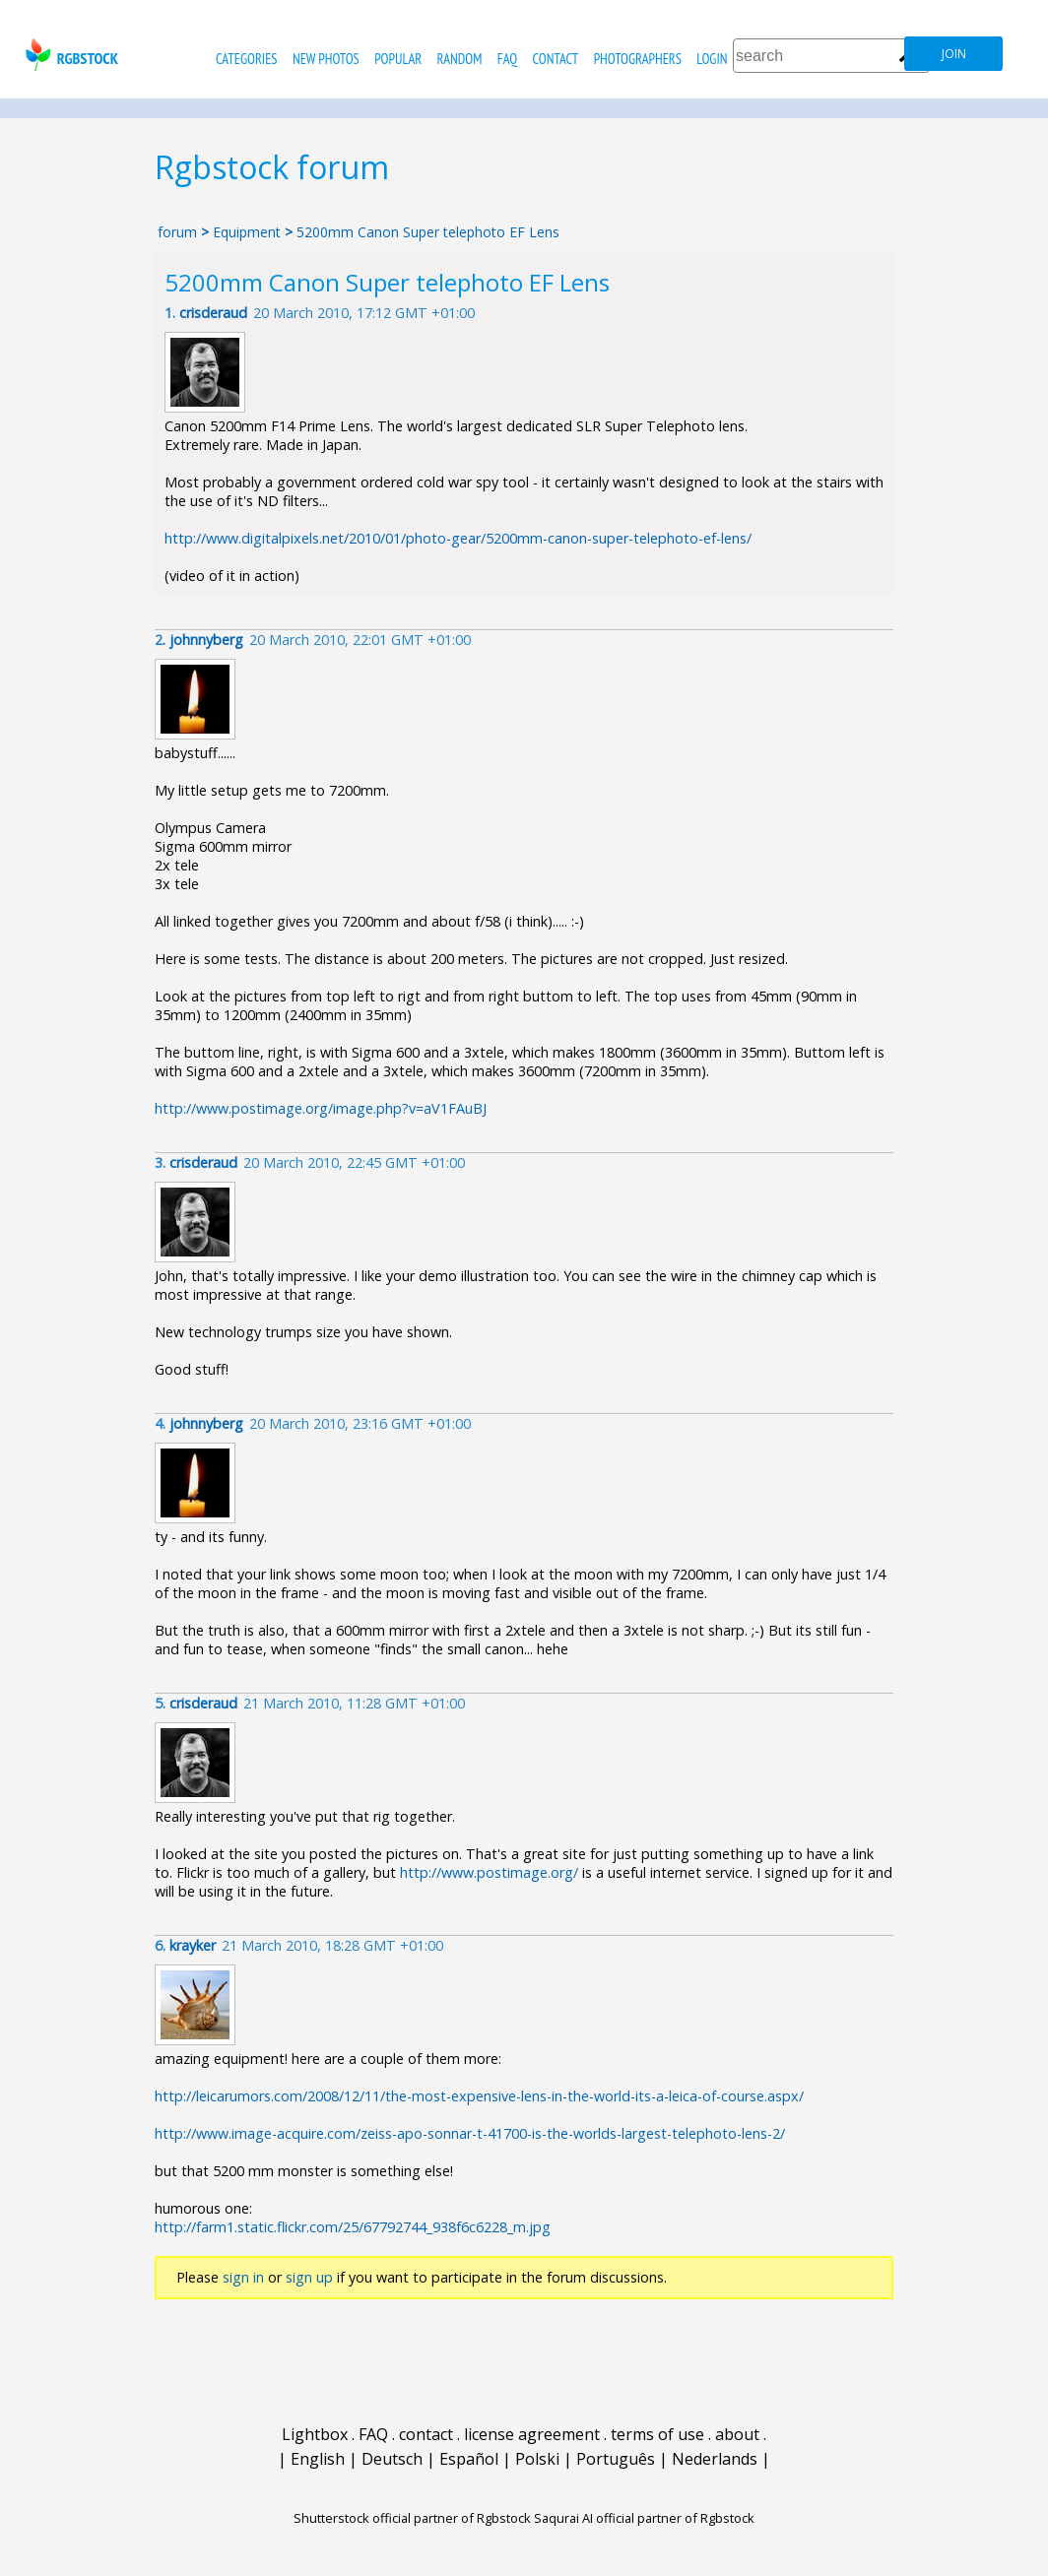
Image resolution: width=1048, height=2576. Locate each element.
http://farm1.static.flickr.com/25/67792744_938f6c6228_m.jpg (353, 2227)
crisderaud (213, 312)
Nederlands (714, 2459)
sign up (309, 2277)
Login (711, 58)
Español (468, 2459)
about (737, 2434)
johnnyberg (206, 639)
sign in (243, 2277)
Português (615, 2459)
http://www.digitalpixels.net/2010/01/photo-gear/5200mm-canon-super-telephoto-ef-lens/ (458, 538)
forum (177, 232)
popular (398, 58)
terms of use (657, 2434)
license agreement (532, 2434)
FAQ (507, 58)
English (318, 2459)
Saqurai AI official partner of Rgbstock (644, 2518)
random (460, 58)
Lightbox (315, 2434)
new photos (326, 58)
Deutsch (392, 2459)
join (954, 53)
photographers (638, 58)
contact (555, 58)
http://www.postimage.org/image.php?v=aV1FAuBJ (321, 1108)
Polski (537, 2459)
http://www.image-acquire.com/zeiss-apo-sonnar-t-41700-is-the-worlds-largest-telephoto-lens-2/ (470, 2133)
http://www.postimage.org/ (489, 1872)
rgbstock (69, 54)
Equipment (247, 232)
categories (246, 58)
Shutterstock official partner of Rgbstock (412, 2518)
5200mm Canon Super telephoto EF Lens (427, 232)
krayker (192, 1945)
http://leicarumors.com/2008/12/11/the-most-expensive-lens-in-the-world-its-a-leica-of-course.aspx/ (479, 2096)
